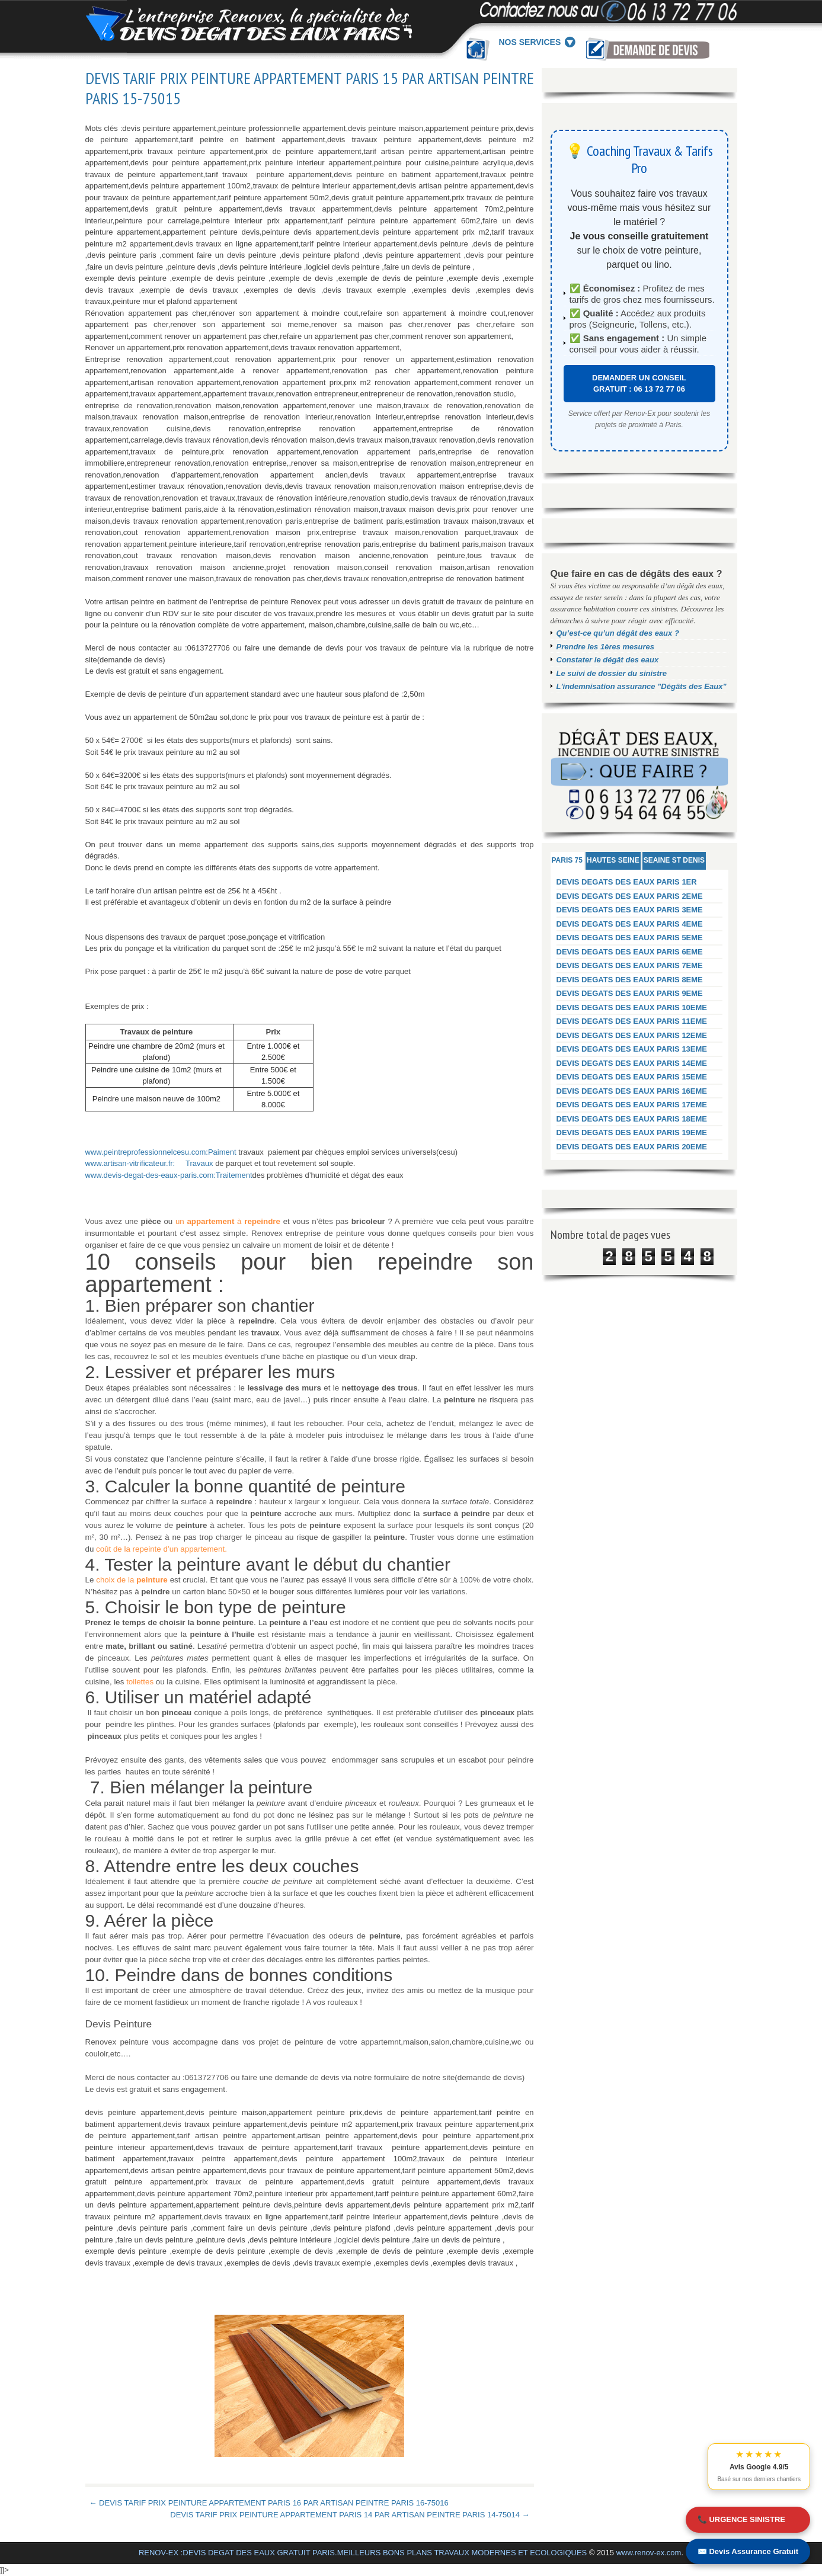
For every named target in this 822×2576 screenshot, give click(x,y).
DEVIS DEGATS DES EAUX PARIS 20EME (632, 1146)
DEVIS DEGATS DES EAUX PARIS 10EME (632, 1007)
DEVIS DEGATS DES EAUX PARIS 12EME (632, 1035)
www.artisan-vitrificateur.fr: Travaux (149, 1163)
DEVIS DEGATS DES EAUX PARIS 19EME (632, 1132)
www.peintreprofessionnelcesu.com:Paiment (160, 1152)
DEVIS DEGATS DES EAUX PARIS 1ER (626, 881)
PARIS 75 (567, 860)
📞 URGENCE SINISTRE (741, 2519)
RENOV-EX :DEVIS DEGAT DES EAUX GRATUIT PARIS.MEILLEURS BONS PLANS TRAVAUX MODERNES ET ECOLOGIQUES (363, 2552)
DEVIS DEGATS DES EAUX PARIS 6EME (629, 951)
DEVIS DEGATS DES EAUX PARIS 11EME (632, 1021)
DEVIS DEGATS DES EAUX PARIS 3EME (629, 909)
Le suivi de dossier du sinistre (611, 673)
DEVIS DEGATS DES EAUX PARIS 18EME (632, 1118)
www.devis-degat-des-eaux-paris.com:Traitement (168, 1175)
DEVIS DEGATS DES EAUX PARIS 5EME (629, 937)
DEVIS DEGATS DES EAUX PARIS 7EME (629, 965)
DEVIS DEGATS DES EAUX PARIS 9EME (629, 993)
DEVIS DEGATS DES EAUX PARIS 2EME (629, 896)
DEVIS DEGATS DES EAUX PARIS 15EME (632, 1076)
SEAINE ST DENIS (674, 860)
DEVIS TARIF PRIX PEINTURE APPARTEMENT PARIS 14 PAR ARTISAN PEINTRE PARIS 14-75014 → (349, 2514)
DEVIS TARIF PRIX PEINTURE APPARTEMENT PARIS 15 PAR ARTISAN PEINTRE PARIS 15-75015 (309, 88)
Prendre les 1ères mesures (605, 646)
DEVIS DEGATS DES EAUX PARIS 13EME (632, 1049)
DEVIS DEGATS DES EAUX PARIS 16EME (632, 1091)
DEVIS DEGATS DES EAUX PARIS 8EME (629, 979)
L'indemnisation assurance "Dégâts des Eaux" (641, 686)
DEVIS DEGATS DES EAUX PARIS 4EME (629, 923)
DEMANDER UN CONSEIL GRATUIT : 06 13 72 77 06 (639, 383)
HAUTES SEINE (613, 860)
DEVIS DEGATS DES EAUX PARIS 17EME (632, 1104)
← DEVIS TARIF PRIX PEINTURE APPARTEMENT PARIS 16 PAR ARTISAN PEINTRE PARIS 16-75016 (269, 2502)
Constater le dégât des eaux (607, 659)
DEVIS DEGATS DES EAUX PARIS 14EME (632, 1063)
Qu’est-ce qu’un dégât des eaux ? (617, 633)
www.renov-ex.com (649, 2552)
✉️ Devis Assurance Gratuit (748, 2551)
